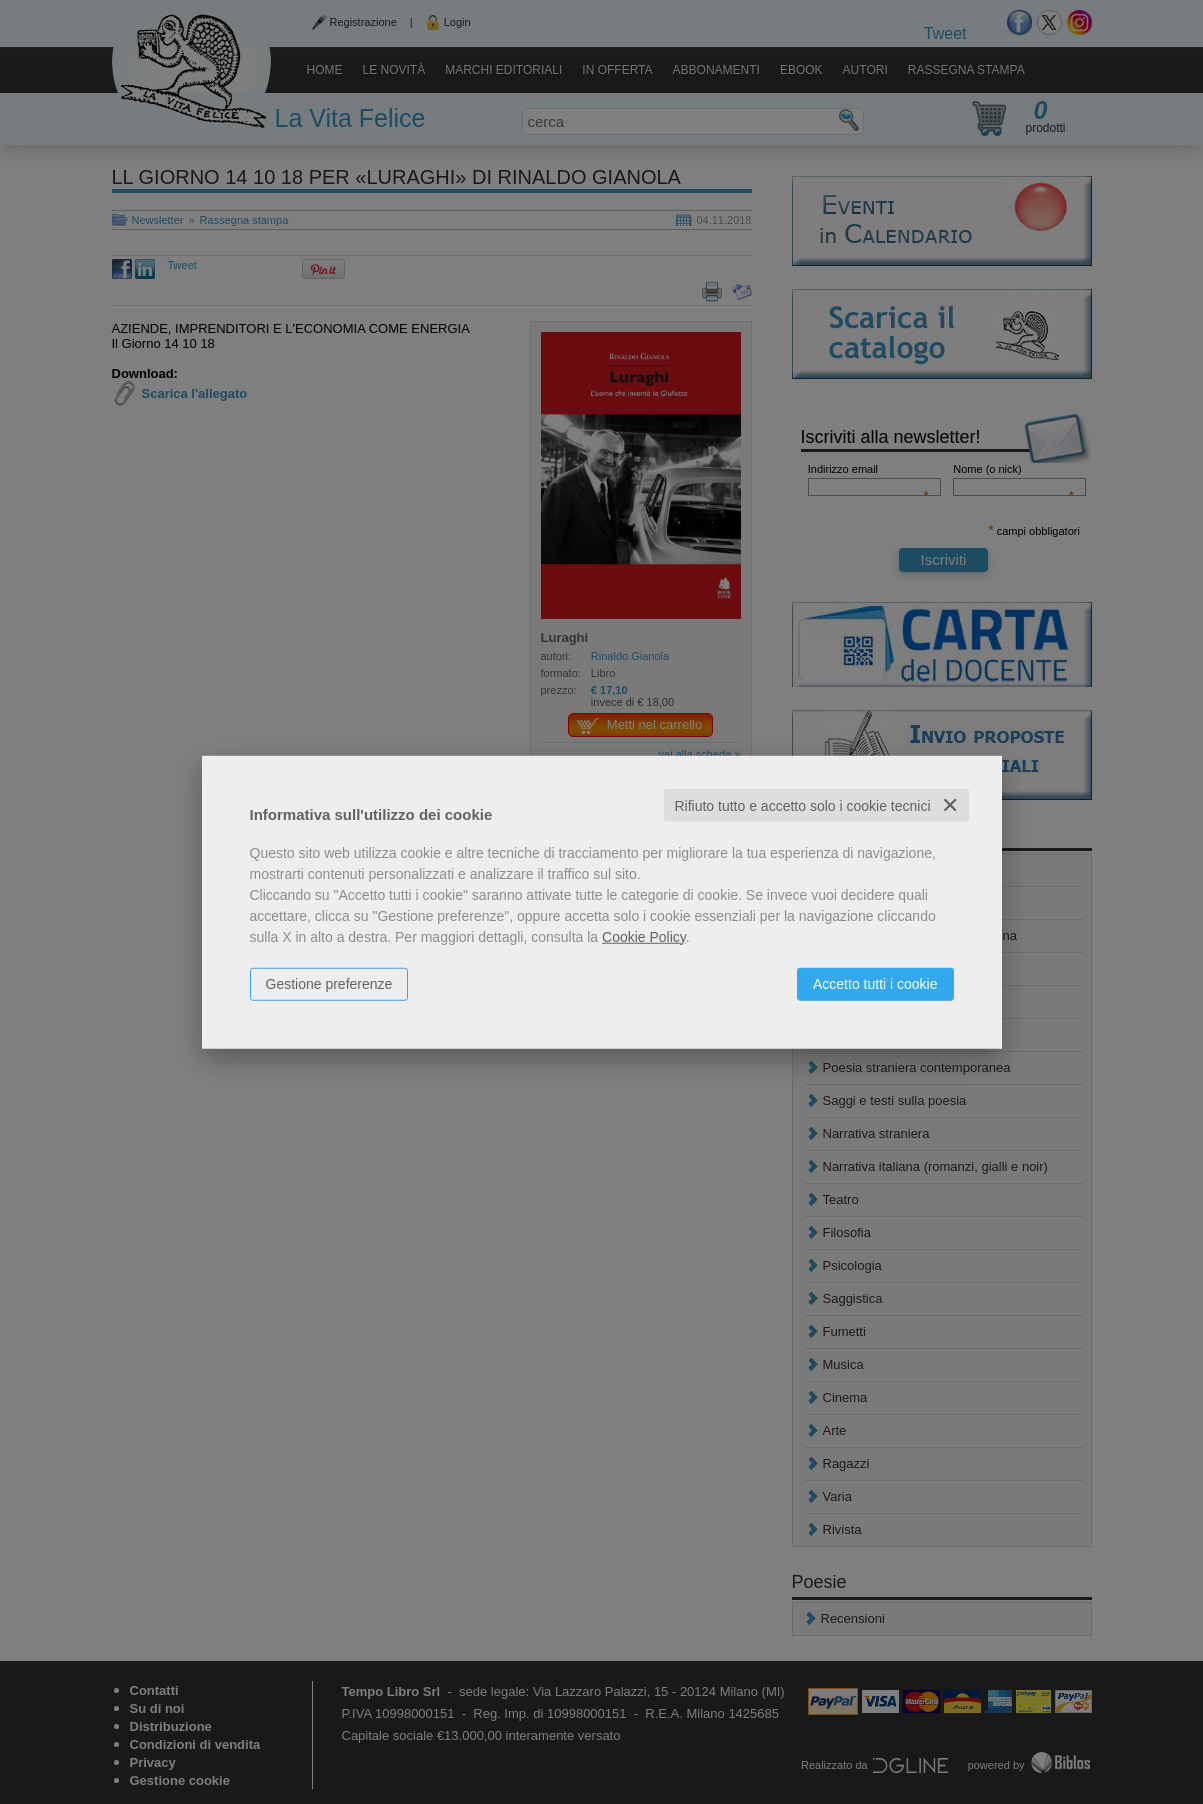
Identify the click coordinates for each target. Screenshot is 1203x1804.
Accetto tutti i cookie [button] (875, 983)
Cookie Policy (644, 936)
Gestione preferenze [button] (329, 983)
